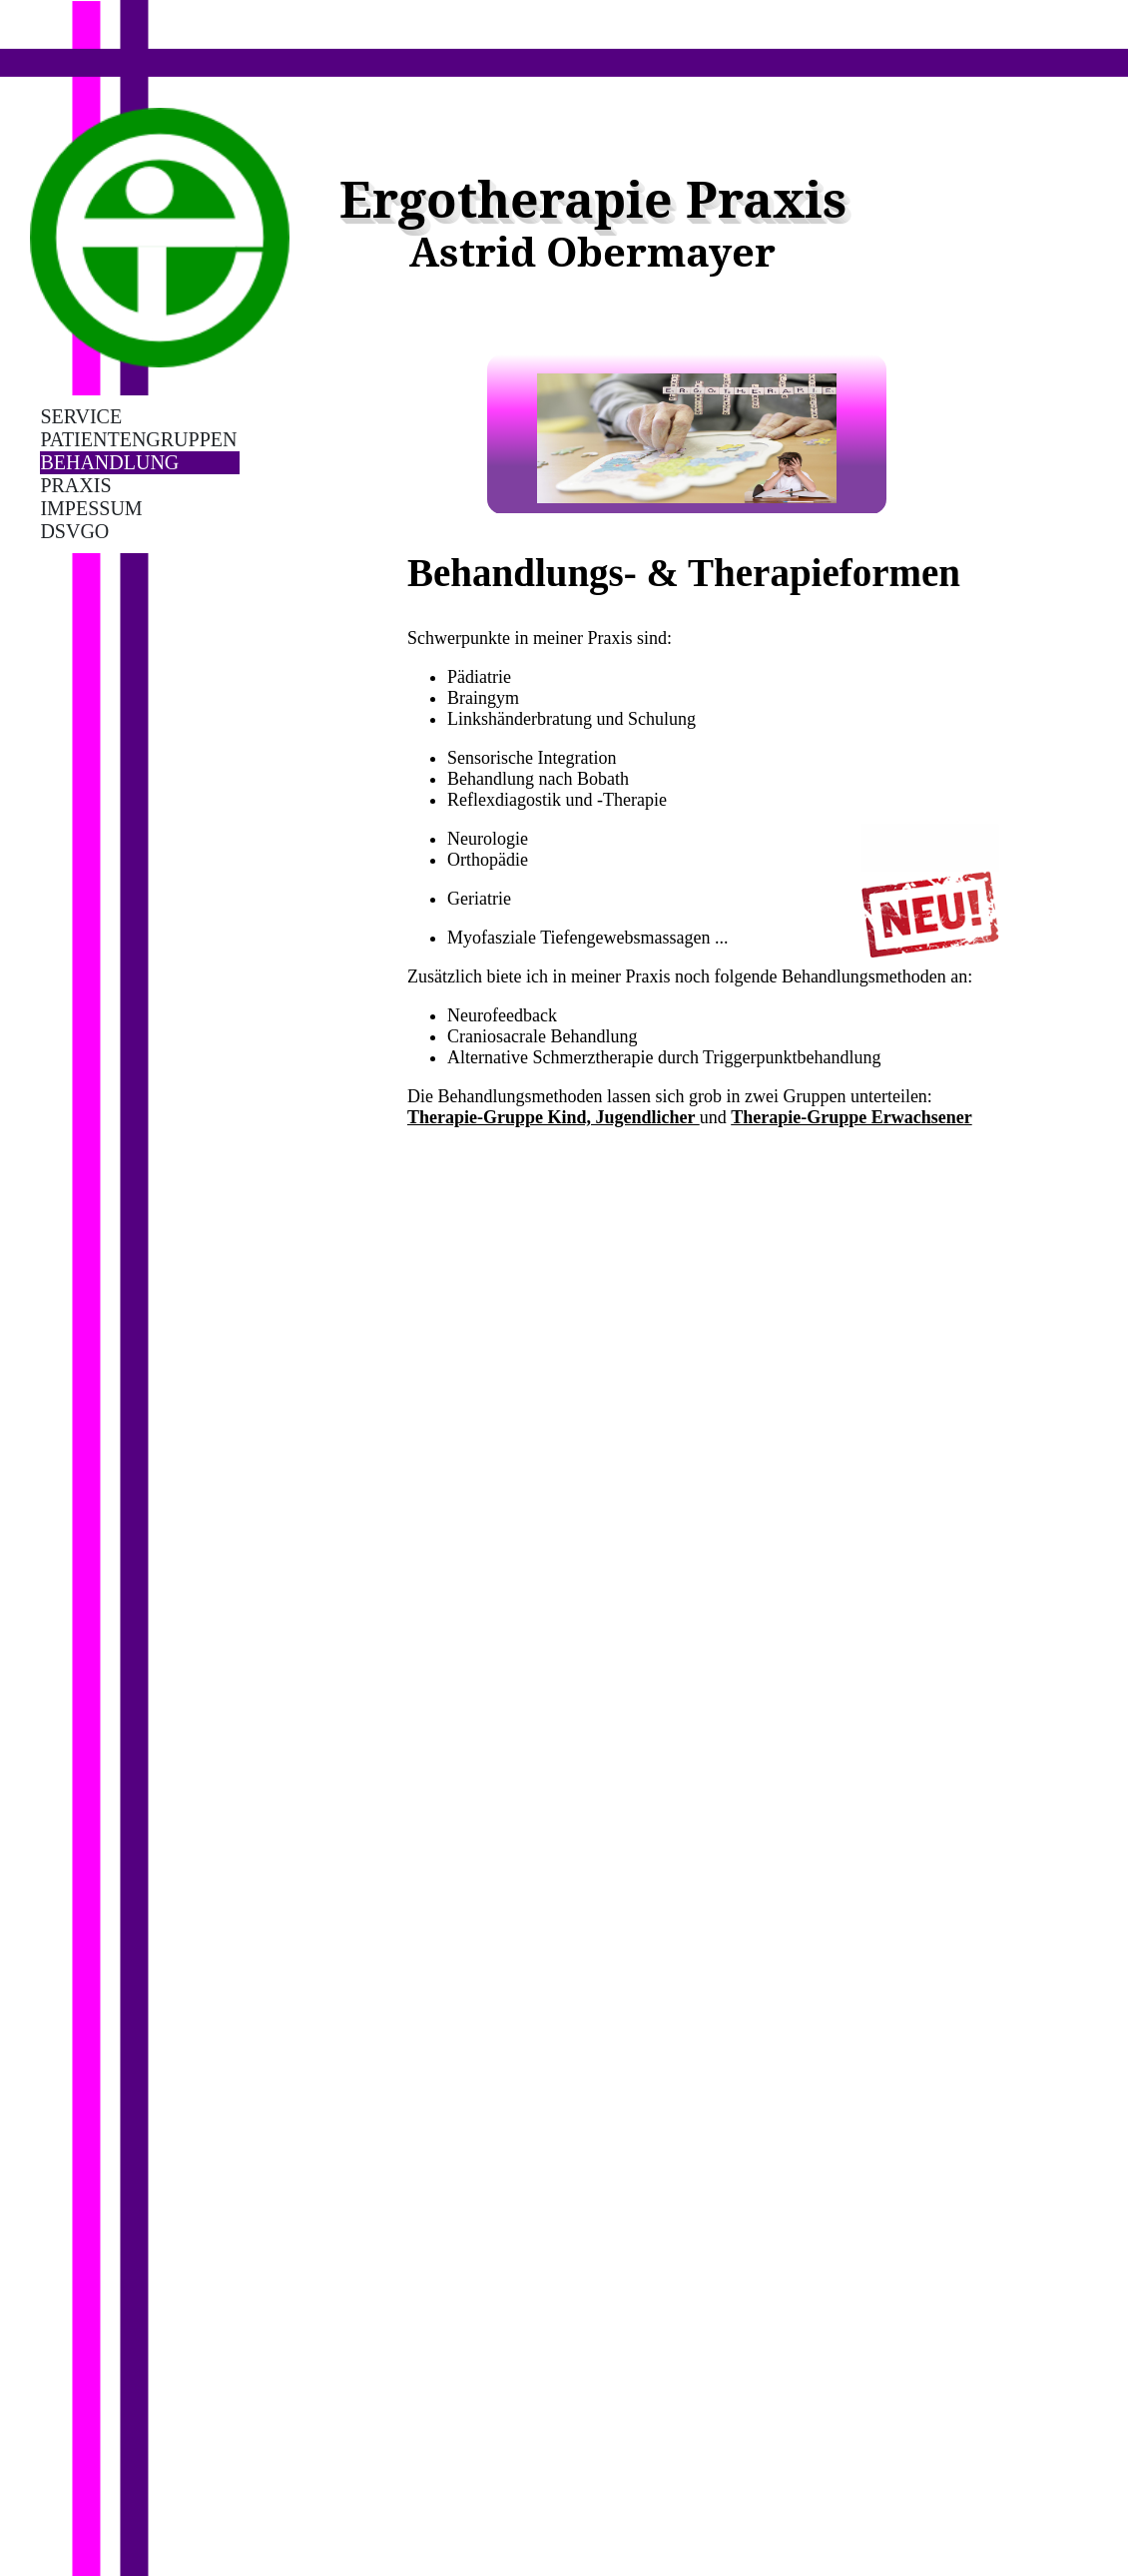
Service (81, 416)
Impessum (91, 508)
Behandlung (109, 462)
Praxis (75, 485)
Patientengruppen (138, 439)
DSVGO (74, 531)
